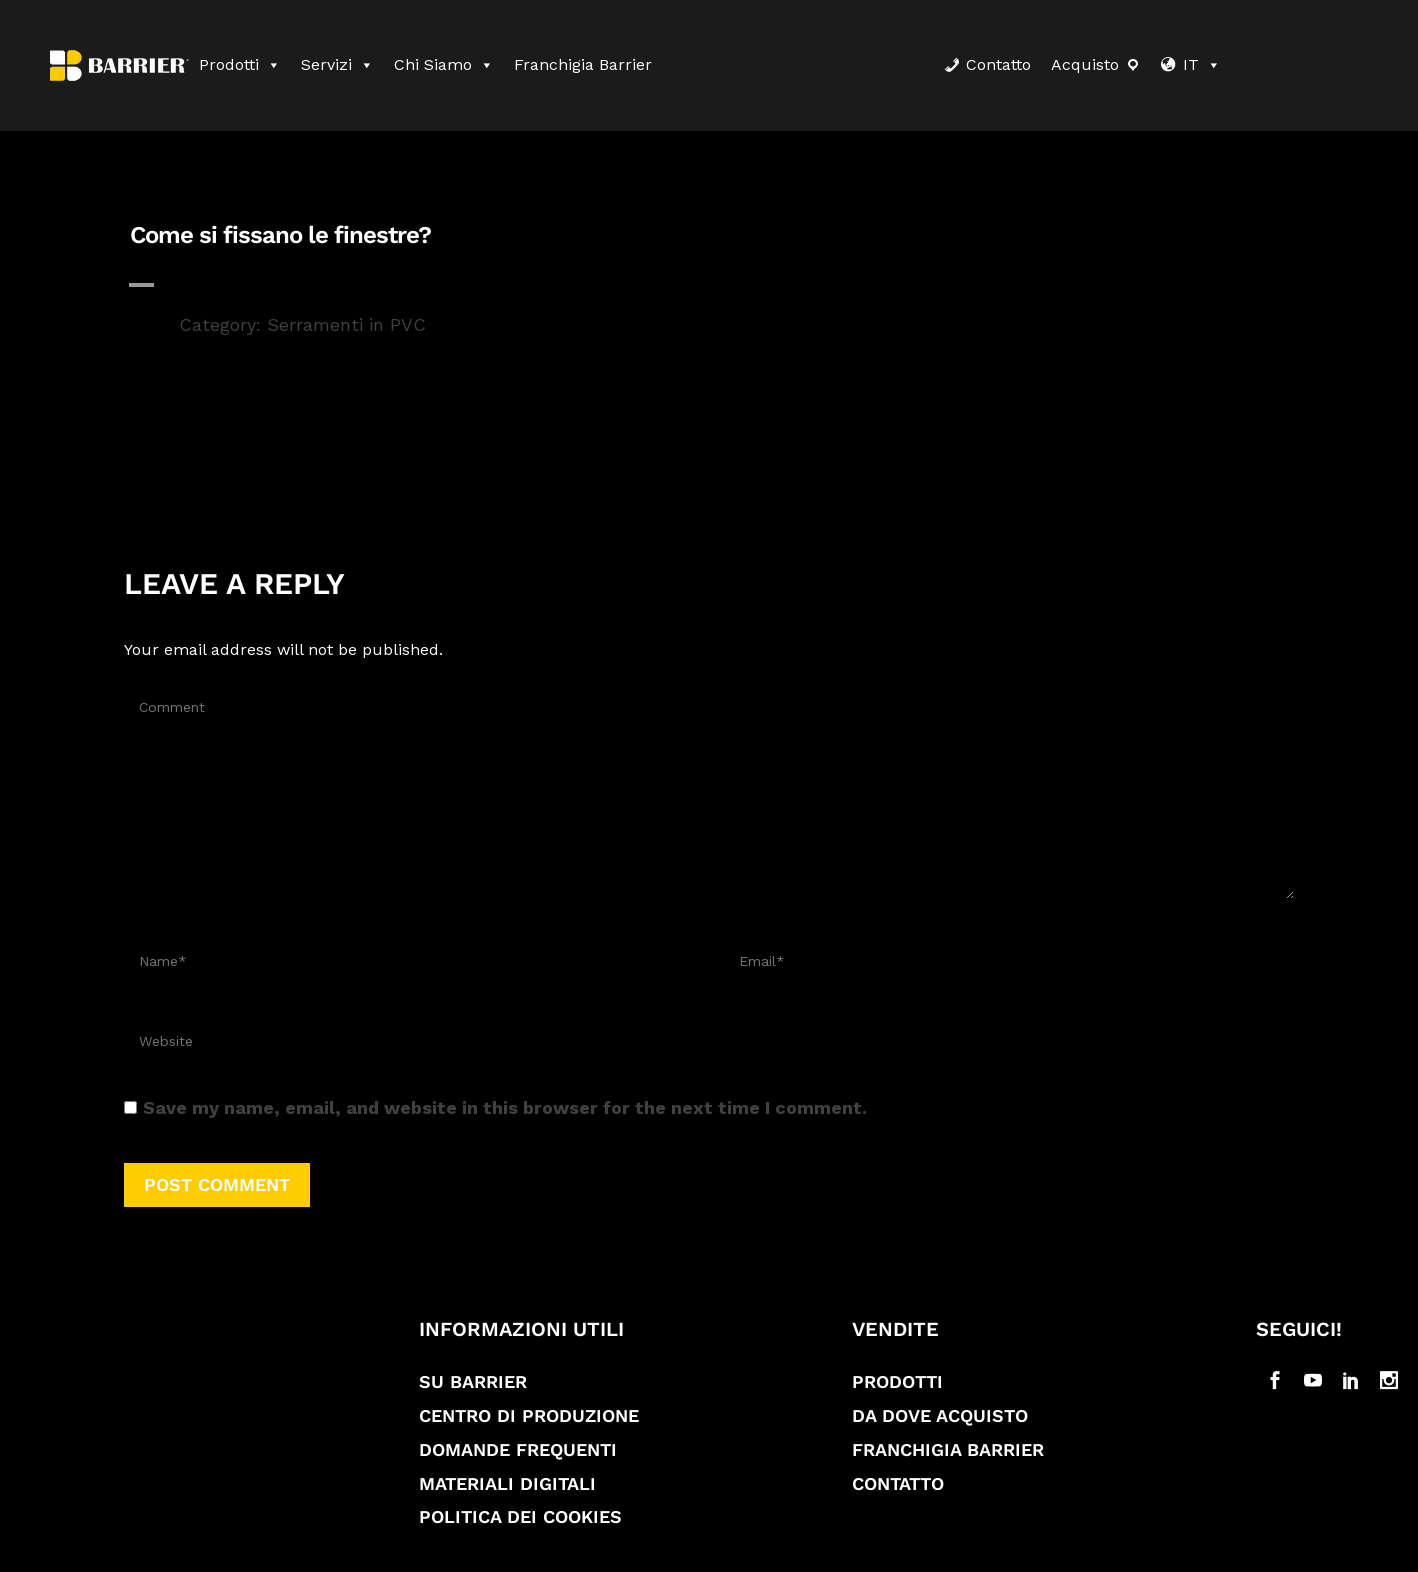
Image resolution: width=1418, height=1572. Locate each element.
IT (1202, 64)
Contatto (998, 64)
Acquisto (1085, 64)
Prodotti (240, 64)
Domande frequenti (518, 1449)
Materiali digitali (507, 1483)
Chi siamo (444, 64)
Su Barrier (473, 1381)
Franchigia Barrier (583, 64)
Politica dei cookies (520, 1516)
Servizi (337, 64)
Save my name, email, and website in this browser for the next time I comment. (505, 1107)
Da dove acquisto (940, 1415)
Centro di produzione (529, 1415)
